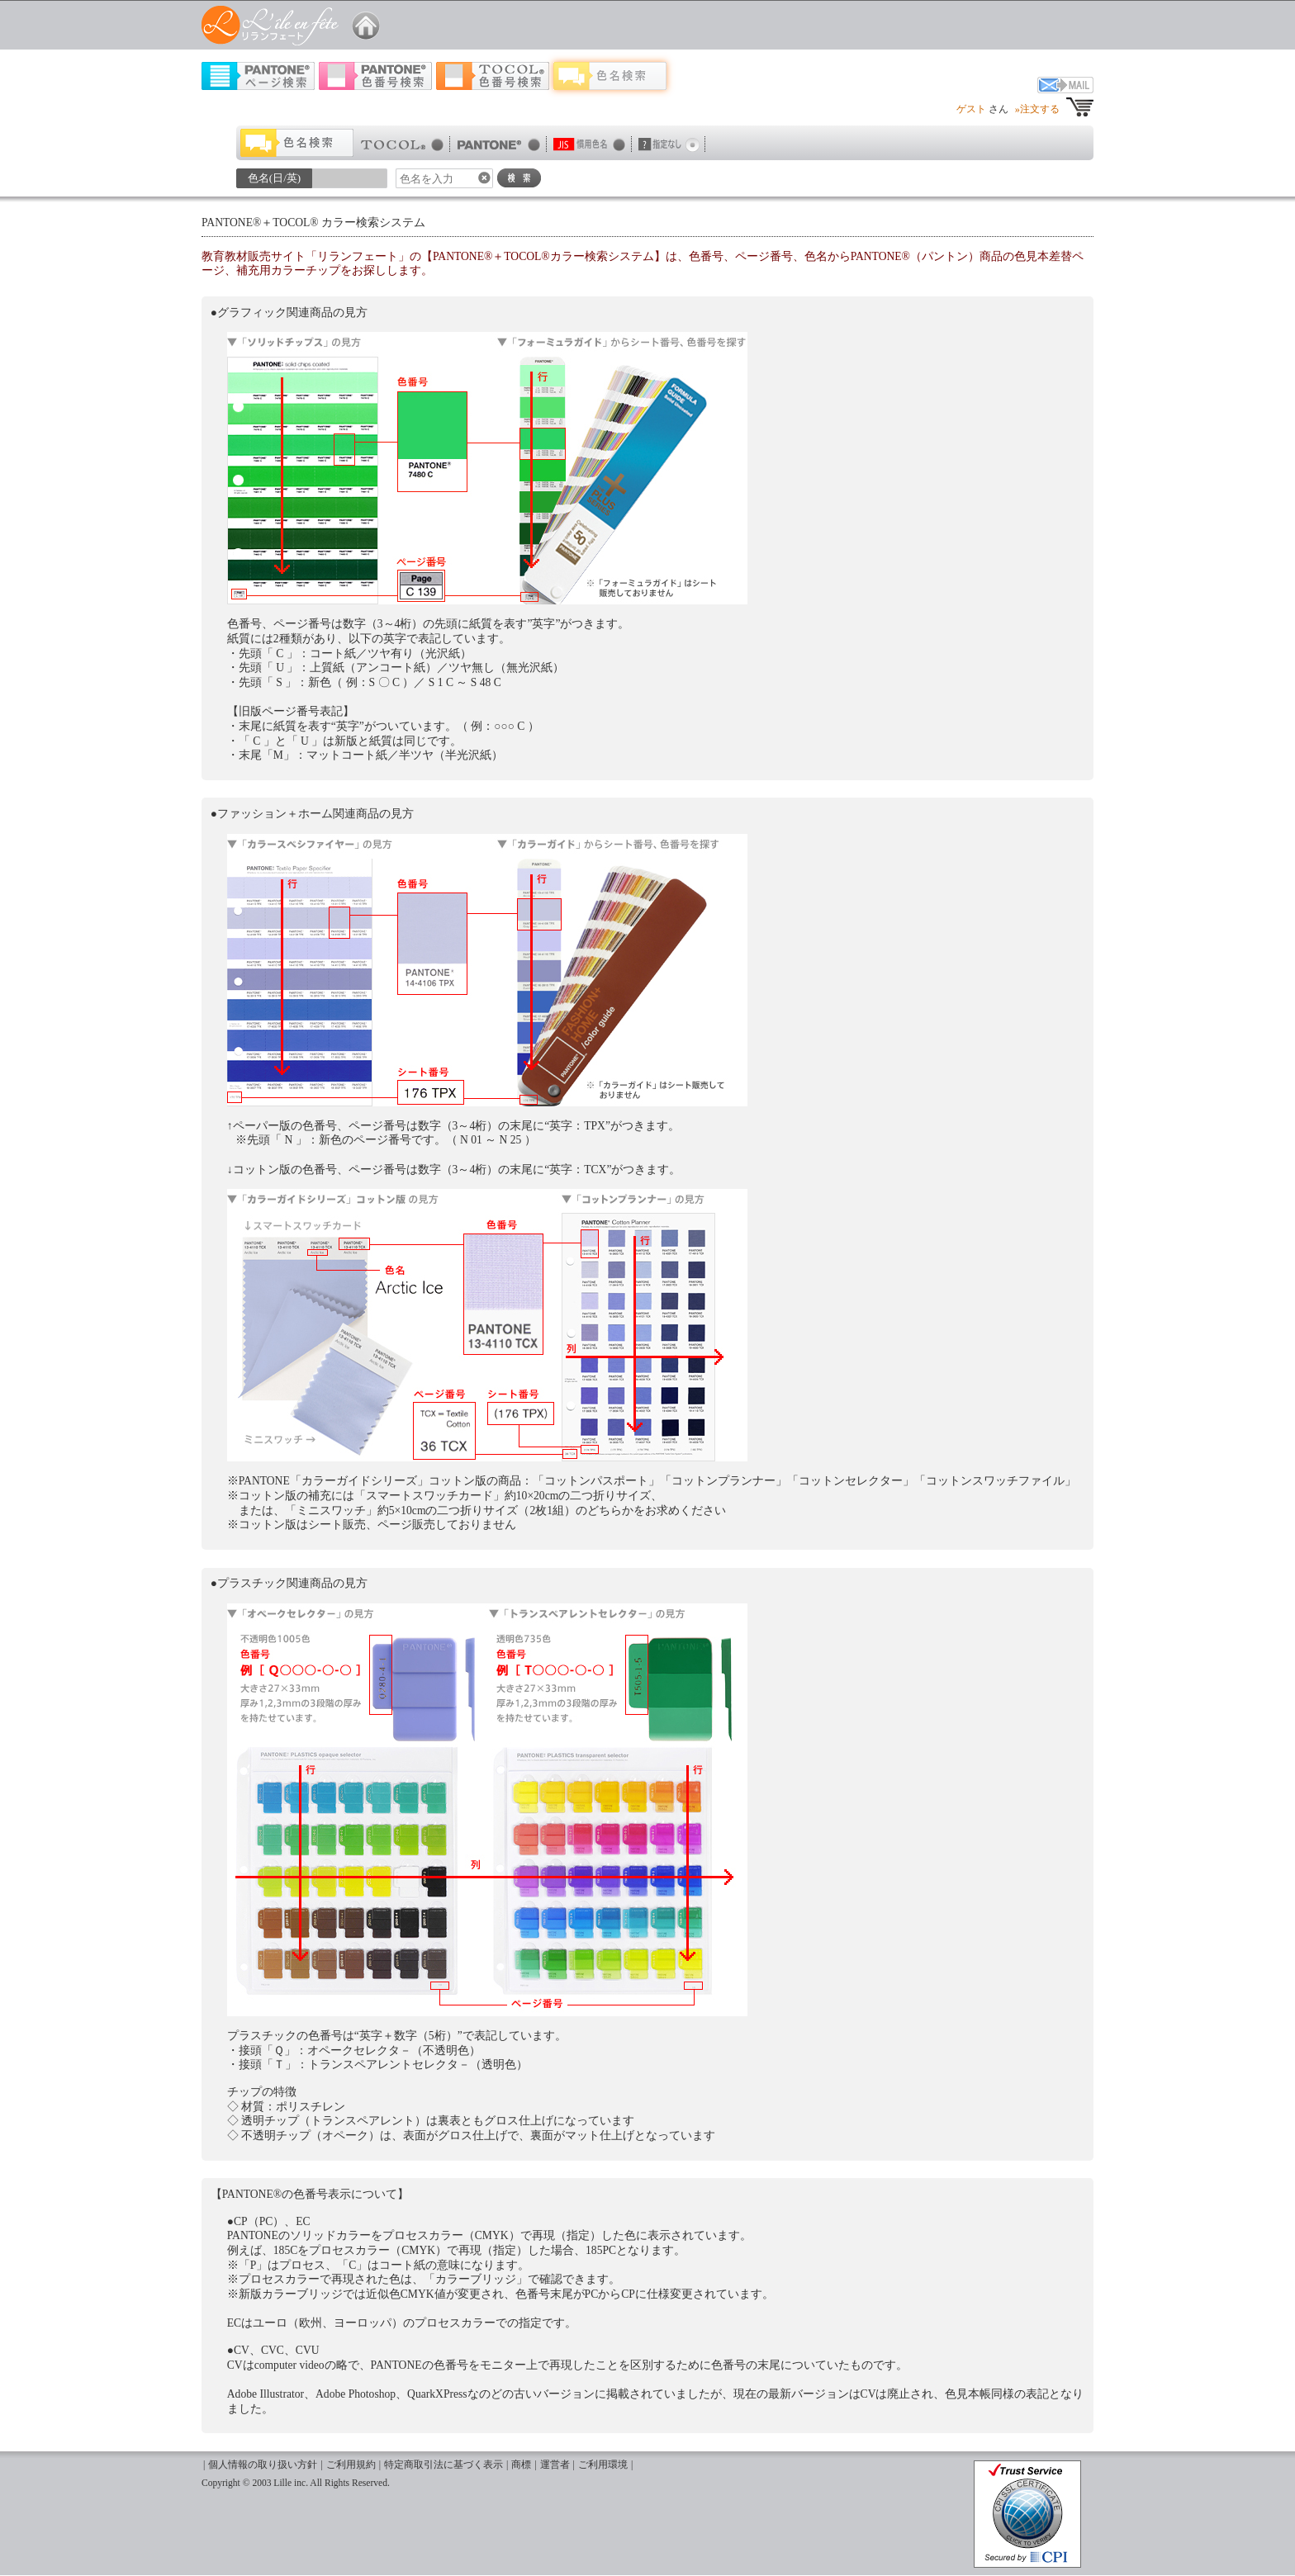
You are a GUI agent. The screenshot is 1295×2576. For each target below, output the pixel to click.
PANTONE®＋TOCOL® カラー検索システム (313, 222)
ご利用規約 (351, 2465)
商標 (521, 2465)
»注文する (1037, 109)
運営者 (555, 2465)
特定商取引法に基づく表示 (443, 2465)
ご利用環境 (603, 2465)
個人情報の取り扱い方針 (262, 2465)
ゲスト (971, 109)
